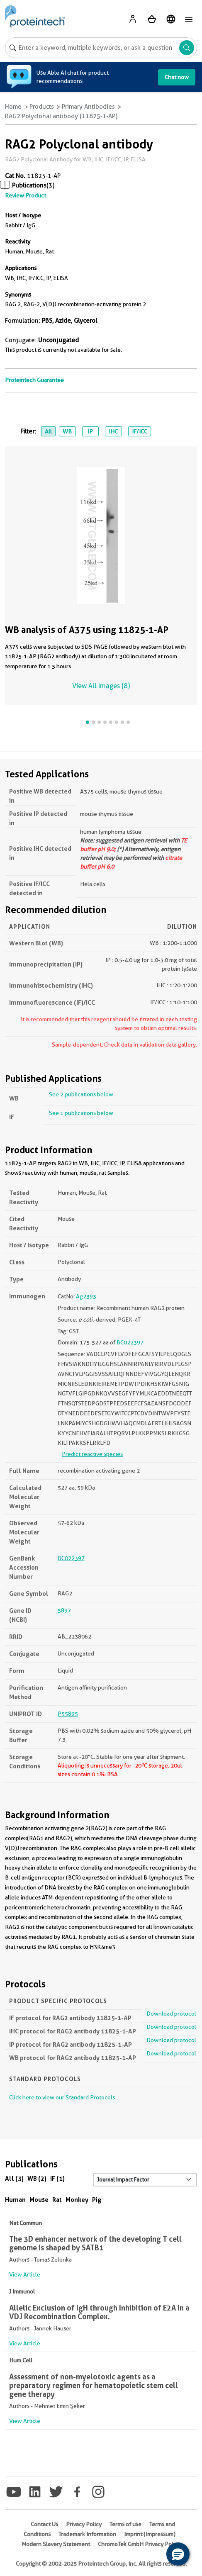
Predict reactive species (92, 1454)
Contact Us (44, 2524)
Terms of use (125, 2524)
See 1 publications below (81, 1113)
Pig (97, 2199)
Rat (57, 2199)
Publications (29, 185)
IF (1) (57, 2178)
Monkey (77, 2199)
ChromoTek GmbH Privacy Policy (139, 2544)
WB (67, 431)
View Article (24, 2274)
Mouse (39, 2199)
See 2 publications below (81, 1094)
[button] (178, 2554)
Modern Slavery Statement (56, 2544)
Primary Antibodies (88, 106)
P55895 (68, 1713)
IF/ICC (139, 431)
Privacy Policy (84, 2524)
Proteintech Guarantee (34, 380)
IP (90, 431)
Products (41, 106)
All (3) (14, 2178)
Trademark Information (87, 2534)
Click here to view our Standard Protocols (62, 2097)
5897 (64, 1610)
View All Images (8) (101, 686)
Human (15, 2199)
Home (13, 106)
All (48, 431)
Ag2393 (86, 1296)
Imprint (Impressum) (149, 2534)
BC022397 (130, 1342)
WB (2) (36, 2178)
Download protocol (171, 2013)
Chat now (177, 77)
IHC (113, 431)
